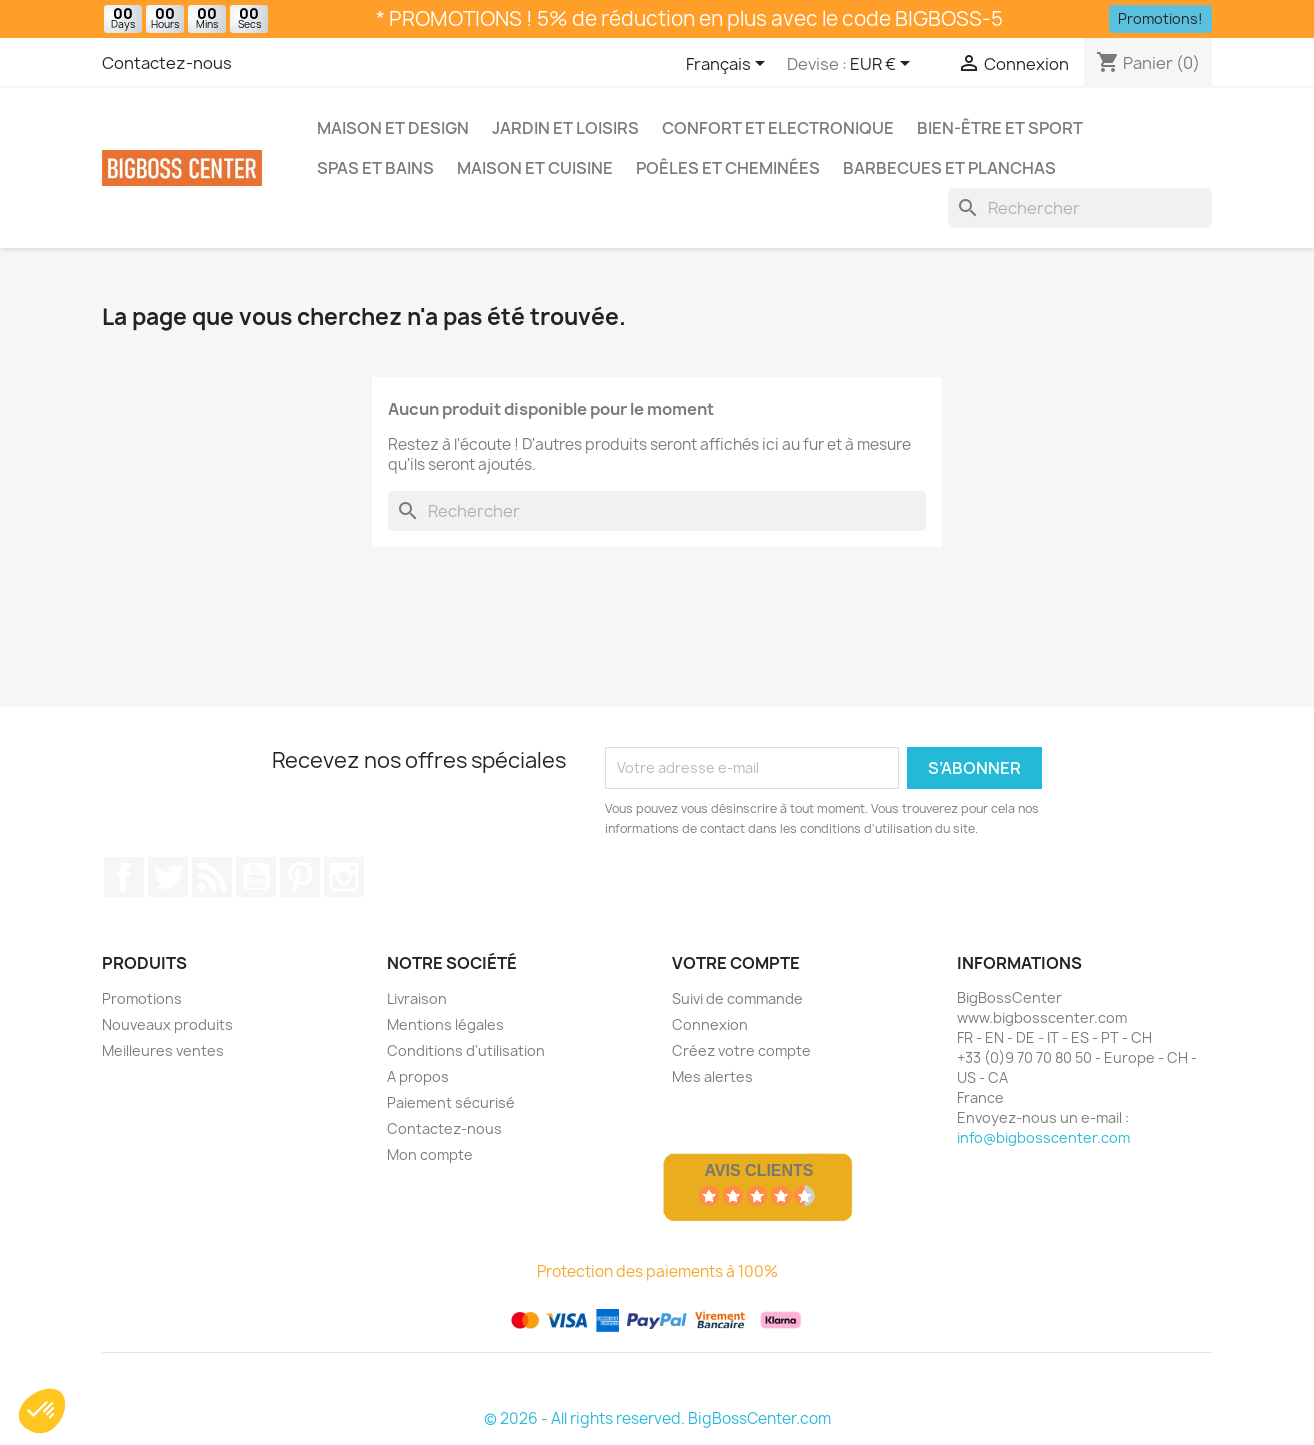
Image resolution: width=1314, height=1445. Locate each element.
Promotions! (1160, 18)
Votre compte (736, 963)
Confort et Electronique (778, 128)
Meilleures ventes (163, 1050)
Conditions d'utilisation (466, 1050)
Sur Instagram (344, 877)
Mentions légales (445, 1024)
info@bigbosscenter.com (1043, 1137)
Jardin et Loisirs (565, 128)
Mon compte (430, 1154)
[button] (42, 1411)
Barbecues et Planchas (949, 168)
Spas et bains (375, 168)
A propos (418, 1076)
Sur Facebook (124, 877)
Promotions (142, 998)
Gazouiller (168, 877)
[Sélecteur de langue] (729, 65)
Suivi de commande (737, 998)
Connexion (710, 1024)
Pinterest (300, 877)
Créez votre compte (741, 1050)
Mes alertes (712, 1076)
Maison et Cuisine (535, 168)
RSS (212, 877)
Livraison (417, 998)
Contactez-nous (167, 63)
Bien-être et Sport (1000, 128)
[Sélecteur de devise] (883, 65)
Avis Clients (758, 1170)
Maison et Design (393, 128)
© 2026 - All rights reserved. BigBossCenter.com (657, 1418)
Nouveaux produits (167, 1024)
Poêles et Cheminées (728, 168)
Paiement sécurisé (451, 1102)
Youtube (256, 877)
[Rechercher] (1080, 208)
